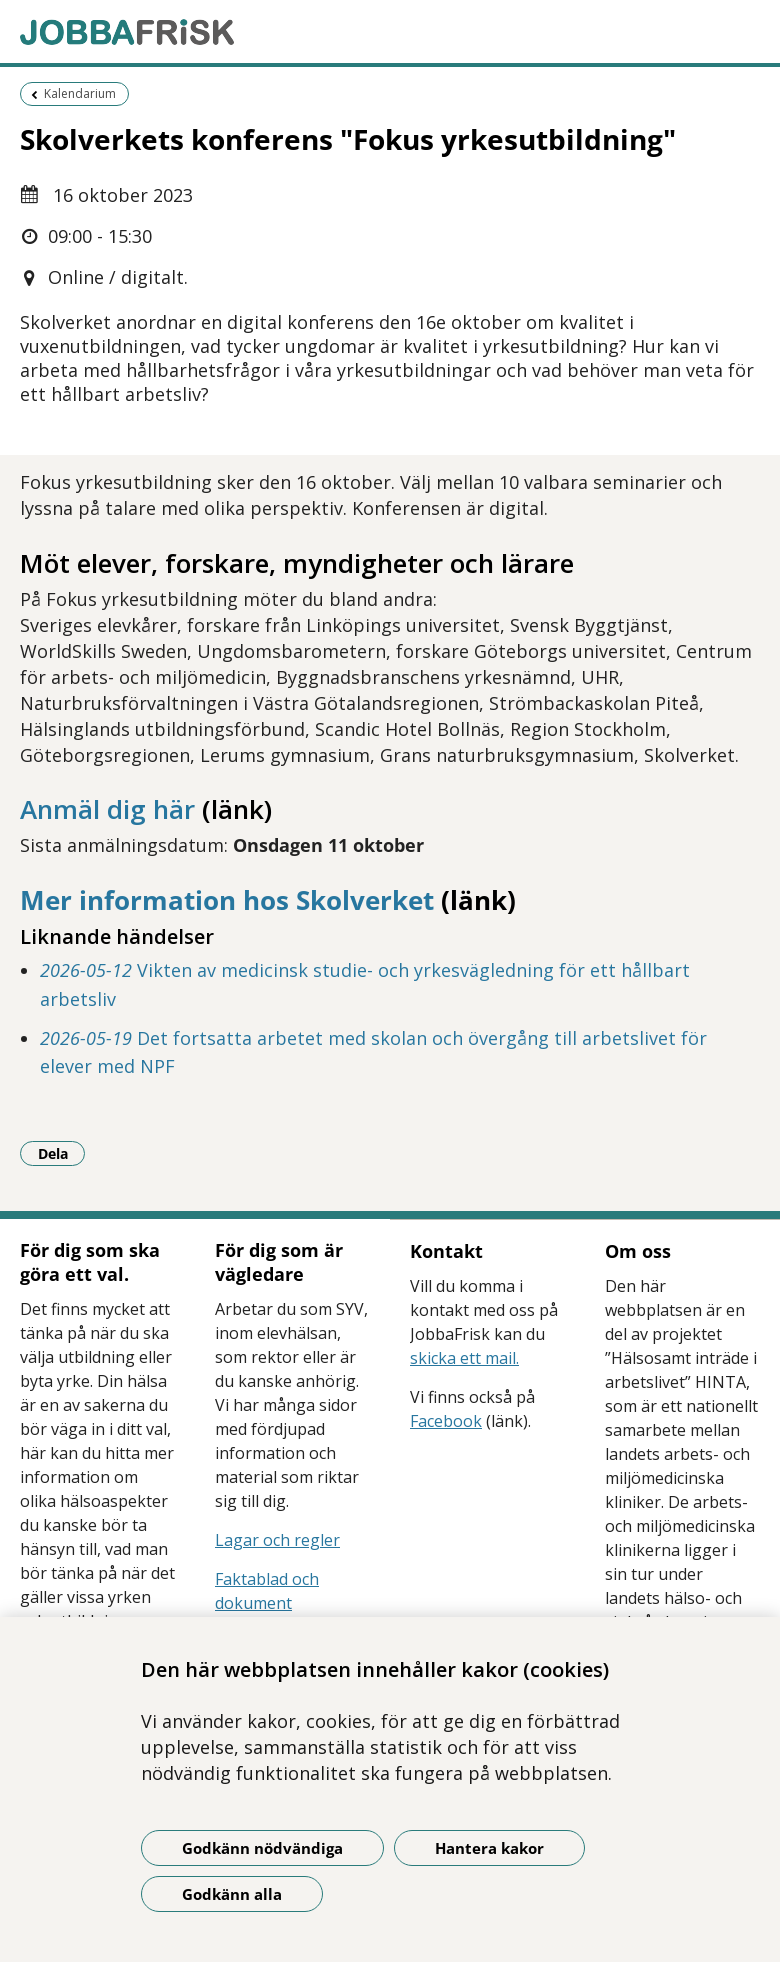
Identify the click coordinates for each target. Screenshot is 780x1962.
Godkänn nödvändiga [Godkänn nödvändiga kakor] (262, 1848)
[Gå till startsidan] (390, 32)
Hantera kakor (489, 1848)
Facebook (446, 1421)
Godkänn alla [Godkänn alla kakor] (232, 1894)
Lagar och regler (277, 1540)
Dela (62, 1153)
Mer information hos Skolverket (227, 900)
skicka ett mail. (464, 1358)
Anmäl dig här (107, 809)
